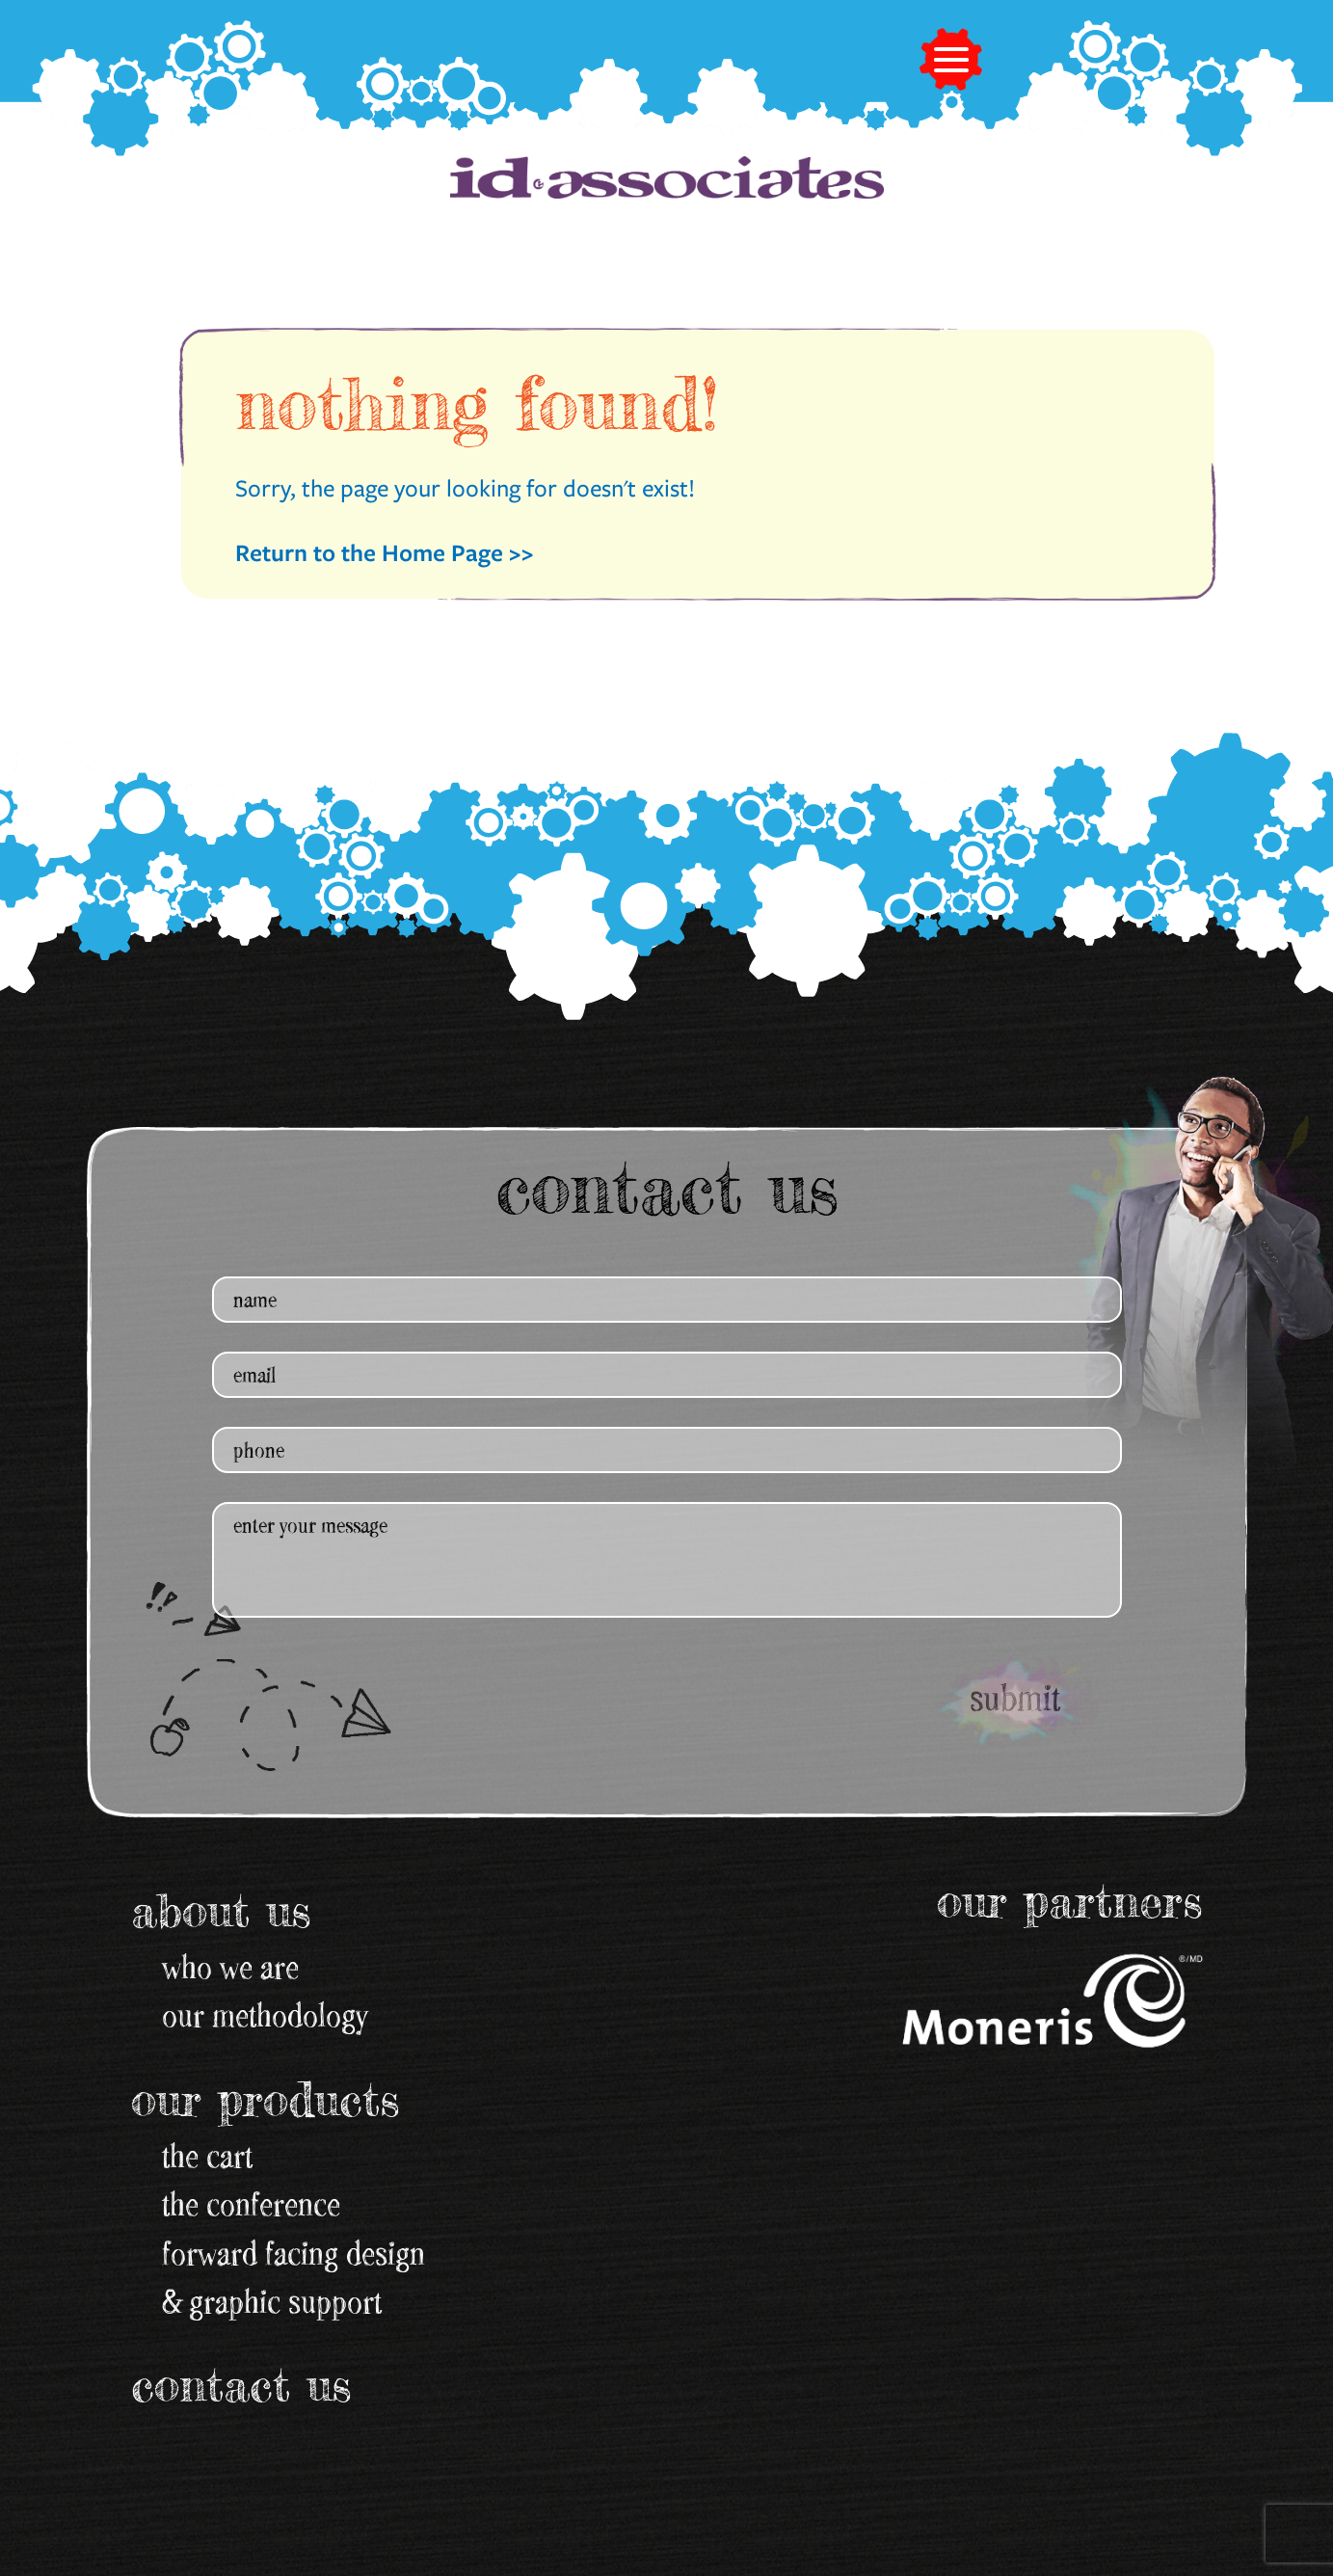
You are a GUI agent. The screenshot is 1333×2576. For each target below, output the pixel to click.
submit (1015, 1697)
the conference (251, 2204)
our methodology (265, 2015)
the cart (207, 2155)
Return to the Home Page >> (384, 552)
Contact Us (241, 2384)
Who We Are (230, 1966)
